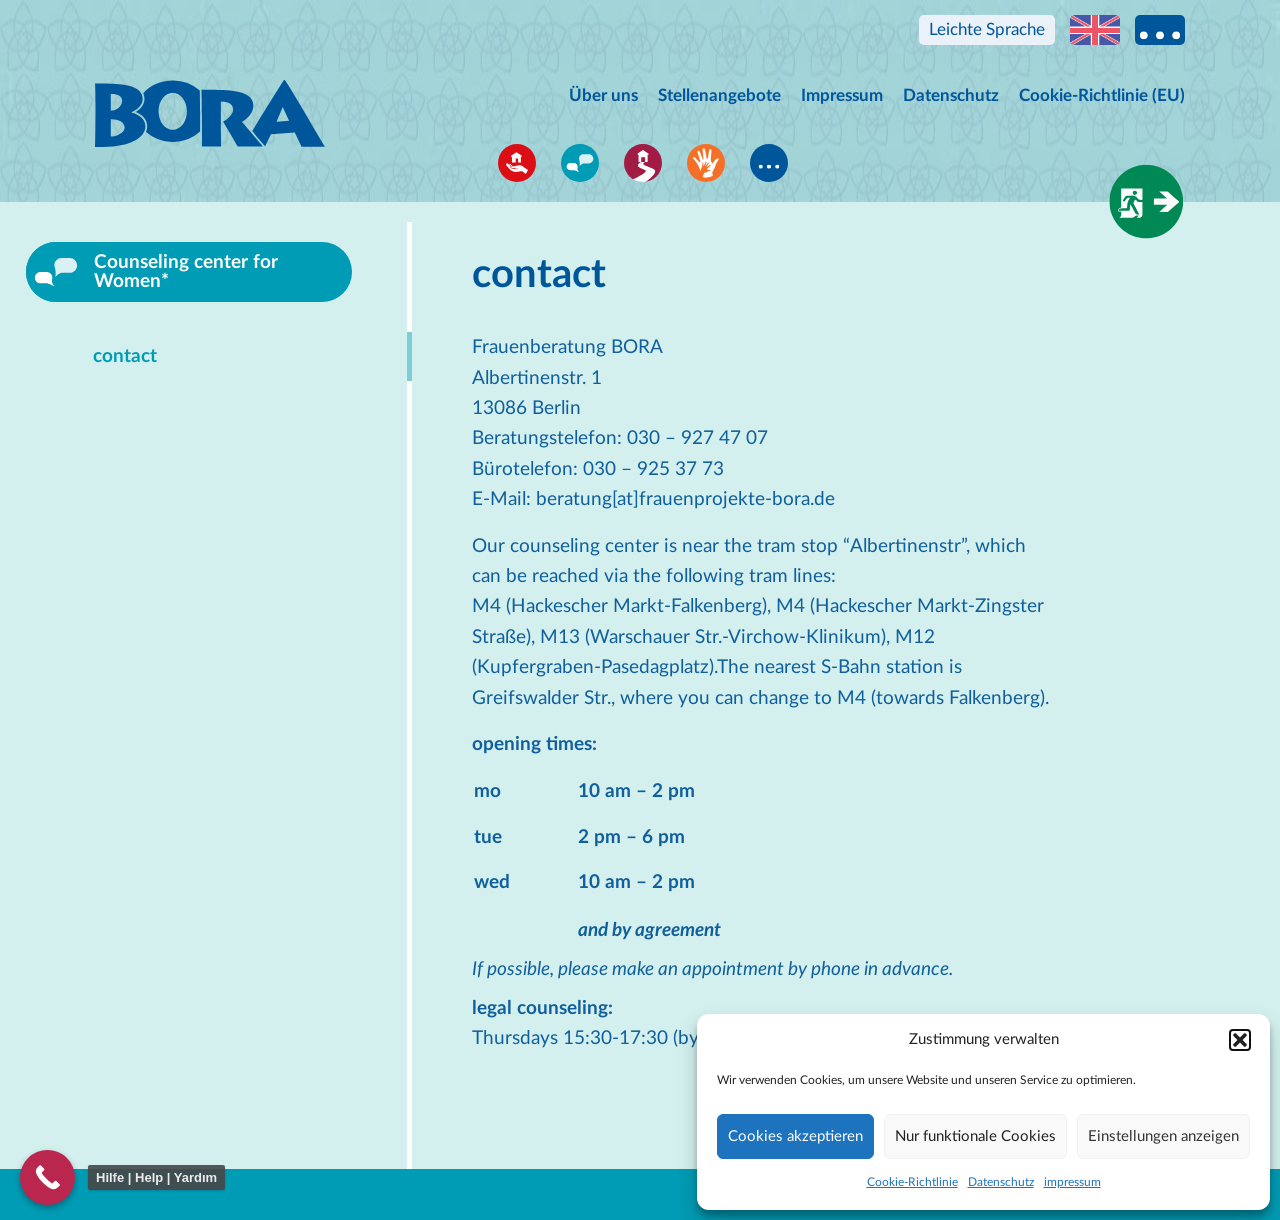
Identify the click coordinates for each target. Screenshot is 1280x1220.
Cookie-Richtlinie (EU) (1102, 95)
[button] (1240, 1040)
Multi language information (1160, 30)
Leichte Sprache (987, 29)
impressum (1072, 1182)
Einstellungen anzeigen (1163, 1136)
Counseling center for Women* (186, 272)
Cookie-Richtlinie (912, 1182)
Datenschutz (1001, 1182)
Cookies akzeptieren (795, 1136)
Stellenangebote (719, 95)
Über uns (603, 95)
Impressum (842, 95)
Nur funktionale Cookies (975, 1136)
